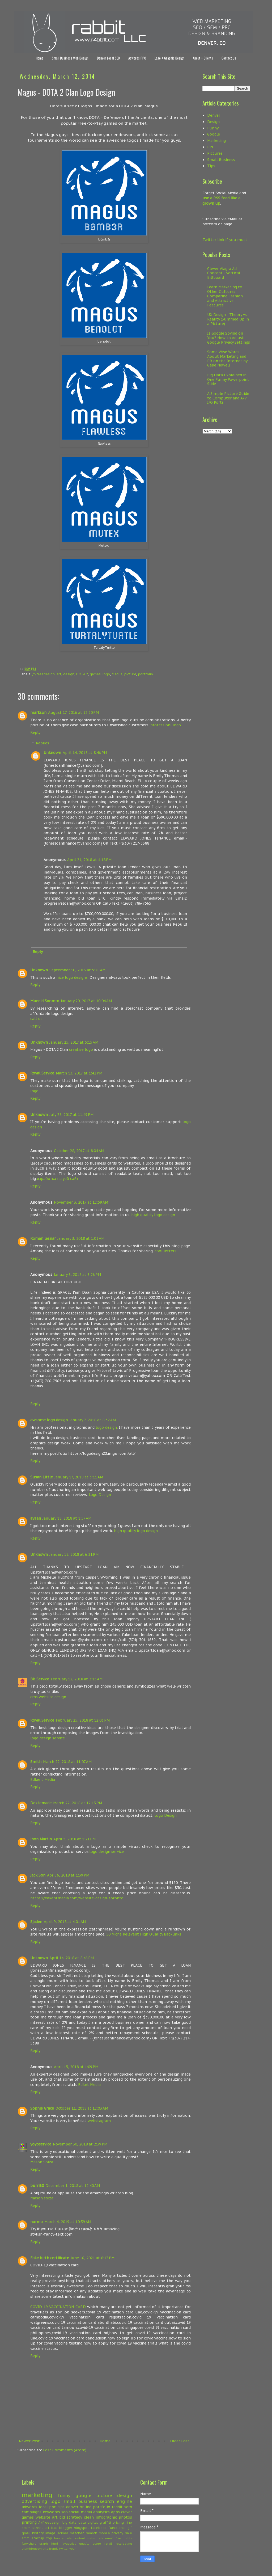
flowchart (29, 2543)
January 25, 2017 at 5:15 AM (73, 1042)
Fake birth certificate (49, 2257)
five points (124, 2538)
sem (128, 2507)
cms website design (48, 1696)
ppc (52, 2507)
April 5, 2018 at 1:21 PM (74, 1839)
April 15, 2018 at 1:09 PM (76, 2066)
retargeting (124, 2543)
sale (128, 2533)
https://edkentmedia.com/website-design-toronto (77, 1898)
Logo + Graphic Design (169, 58)
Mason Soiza (41, 2162)
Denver (213, 115)
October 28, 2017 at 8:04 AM (79, 1150)
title (45, 2548)
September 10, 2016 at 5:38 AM (77, 970)
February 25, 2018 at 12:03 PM (83, 1720)
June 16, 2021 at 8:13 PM (92, 2257)
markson (38, 712)
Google (213, 134)
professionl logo (165, 725)
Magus (117, 674)
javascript (69, 2543)
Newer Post (29, 2441)
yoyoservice (40, 2144)
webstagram (99, 2120)
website (43, 2517)
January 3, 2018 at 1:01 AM (80, 1238)
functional (117, 2528)
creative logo (81, 1049)
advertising (34, 2501)
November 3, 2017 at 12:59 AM (81, 1202)
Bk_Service (39, 1679)
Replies (42, 743)
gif (130, 2528)
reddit (117, 2507)
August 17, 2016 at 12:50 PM (73, 712)
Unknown (52, 752)
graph (43, 2543)
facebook (99, 2528)
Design (213, 121)
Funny (213, 128)
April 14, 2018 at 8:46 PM (85, 752)
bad (54, 2528)
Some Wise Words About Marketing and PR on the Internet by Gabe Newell (227, 358)
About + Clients (203, 58)
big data (69, 2522)
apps (115, 2512)
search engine (116, 2501)
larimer (62, 2533)
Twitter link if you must (224, 239)
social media (80, 2512)
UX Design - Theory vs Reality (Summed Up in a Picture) (228, 319)
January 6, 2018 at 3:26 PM (77, 1274)
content (79, 2538)
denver (72, 2507)
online (85, 2507)
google (83, 2495)
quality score (90, 2543)
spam (26, 2528)
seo (64, 2512)
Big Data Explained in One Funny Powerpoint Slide (228, 379)
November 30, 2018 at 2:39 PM (80, 2144)
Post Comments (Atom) (64, 2450)
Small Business (221, 159)
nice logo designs (72, 977)
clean (89, 2517)
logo (106, 674)
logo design (106, 1427)
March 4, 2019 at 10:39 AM (67, 2221)
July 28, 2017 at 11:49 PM (71, 1114)
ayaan (35, 1518)
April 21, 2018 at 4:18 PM (89, 859)
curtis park (95, 2538)
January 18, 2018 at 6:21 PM (74, 1554)
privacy (117, 2533)
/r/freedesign (43, 674)
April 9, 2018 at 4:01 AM (65, 1921)
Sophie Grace (42, 2108)
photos (125, 2517)
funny (64, 2495)
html (54, 2543)
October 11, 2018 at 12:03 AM (82, 2108)
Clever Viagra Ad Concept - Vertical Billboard (223, 273)
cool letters (165, 1251)
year (72, 2548)
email (109, 2538)
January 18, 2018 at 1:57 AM (66, 1518)
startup (38, 2538)
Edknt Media (89, 2084)
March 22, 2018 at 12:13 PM (77, 1803)
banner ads (63, 2538)
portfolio (145, 674)
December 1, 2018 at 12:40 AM (72, 2185)
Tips (211, 165)
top (49, 2538)
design (68, 674)
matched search (83, 2533)
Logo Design (100, 1494)
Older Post (179, 2441)
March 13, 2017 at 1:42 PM (79, 1073)
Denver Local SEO (108, 58)
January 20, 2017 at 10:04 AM (86, 1000)
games (95, 674)
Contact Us (229, 58)
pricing (118, 2522)
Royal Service (42, 1073)
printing (29, 2522)
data (82, 2522)
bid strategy (70, 2517)
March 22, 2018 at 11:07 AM (67, 1761)
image (50, 2533)
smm (25, 2538)
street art (41, 2528)
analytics (101, 2512)
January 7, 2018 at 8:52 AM (92, 1420)
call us (36, 1018)
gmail (26, 2533)
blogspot (81, 2528)
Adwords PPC (137, 58)
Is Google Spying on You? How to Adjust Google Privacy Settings (228, 338)
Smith (35, 1761)
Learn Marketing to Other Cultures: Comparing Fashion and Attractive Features (225, 296)
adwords (29, 2507)
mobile (104, 2533)
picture (130, 674)
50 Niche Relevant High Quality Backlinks (143, 1934)
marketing (37, 2495)
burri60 (37, 2185)
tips (61, 2507)
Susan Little (41, 1477)
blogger (65, 2528)
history (38, 2533)
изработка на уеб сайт (57, 1178)
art (59, 674)
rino (129, 2522)
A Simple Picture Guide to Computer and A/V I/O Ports (228, 398)
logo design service (47, 1738)
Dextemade (41, 1803)
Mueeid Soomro (44, 1000)
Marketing (216, 140)
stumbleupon (32, 2548)
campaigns (31, 2512)
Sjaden (36, 1921)
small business (80, 2501)
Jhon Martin (41, 1839)
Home (39, 58)
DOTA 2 (82, 674)
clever (126, 2512)
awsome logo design (49, 1420)
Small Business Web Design (70, 58)
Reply (35, 732)
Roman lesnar (43, 1238)
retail (108, 2543)
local (43, 2507)
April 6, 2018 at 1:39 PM (68, 1875)
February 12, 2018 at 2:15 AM (77, 1679)
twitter (64, 2548)
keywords (51, 2512)
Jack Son (37, 1875)
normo (36, 2221)
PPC (210, 147)
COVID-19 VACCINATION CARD (58, 2306)
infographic (106, 2517)
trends (53, 2548)
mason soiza (41, 2198)
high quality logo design (153, 1214)
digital (92, 2522)
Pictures (215, 153)
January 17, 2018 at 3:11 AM (78, 1477)
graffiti (105, 2522)
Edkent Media (42, 1779)
